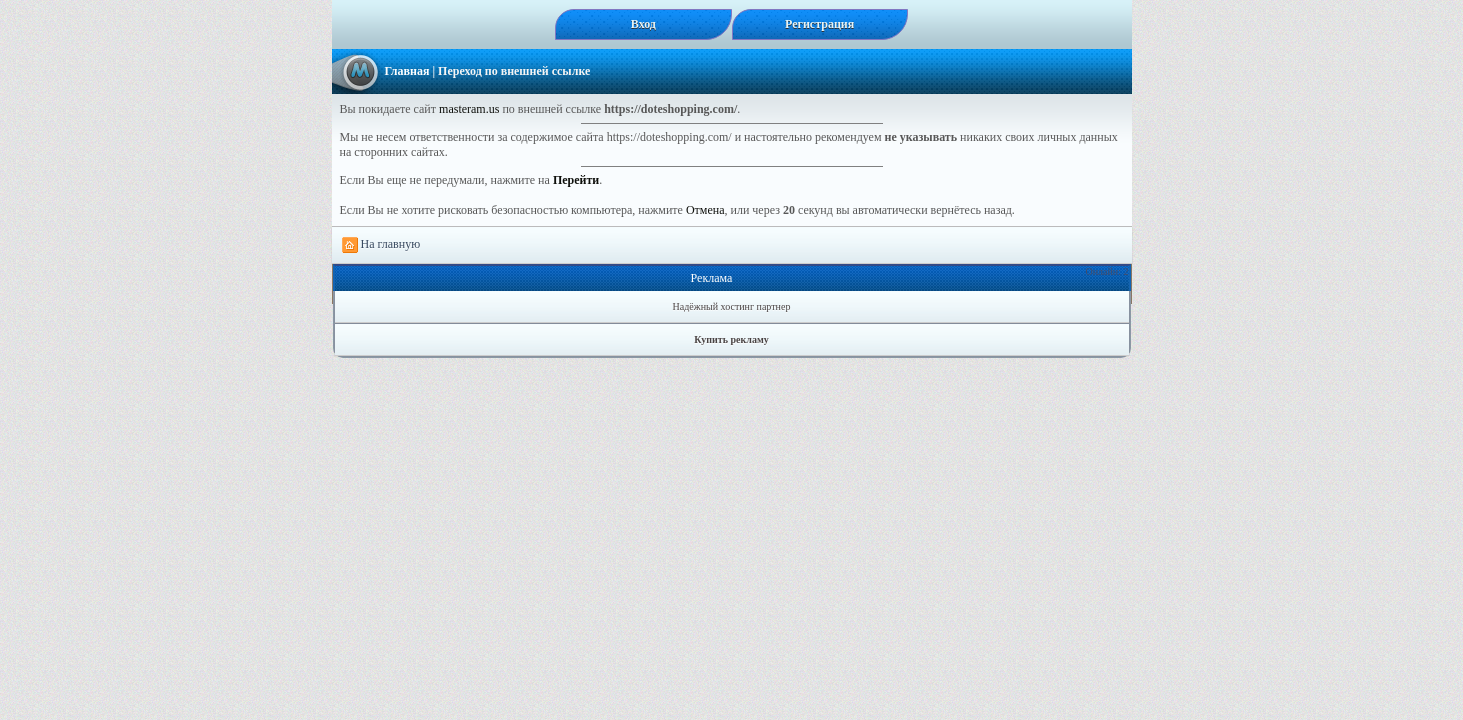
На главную (381, 245)
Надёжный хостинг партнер (732, 306)
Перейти (576, 180)
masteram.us (469, 109)
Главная (407, 71)
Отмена (705, 210)
